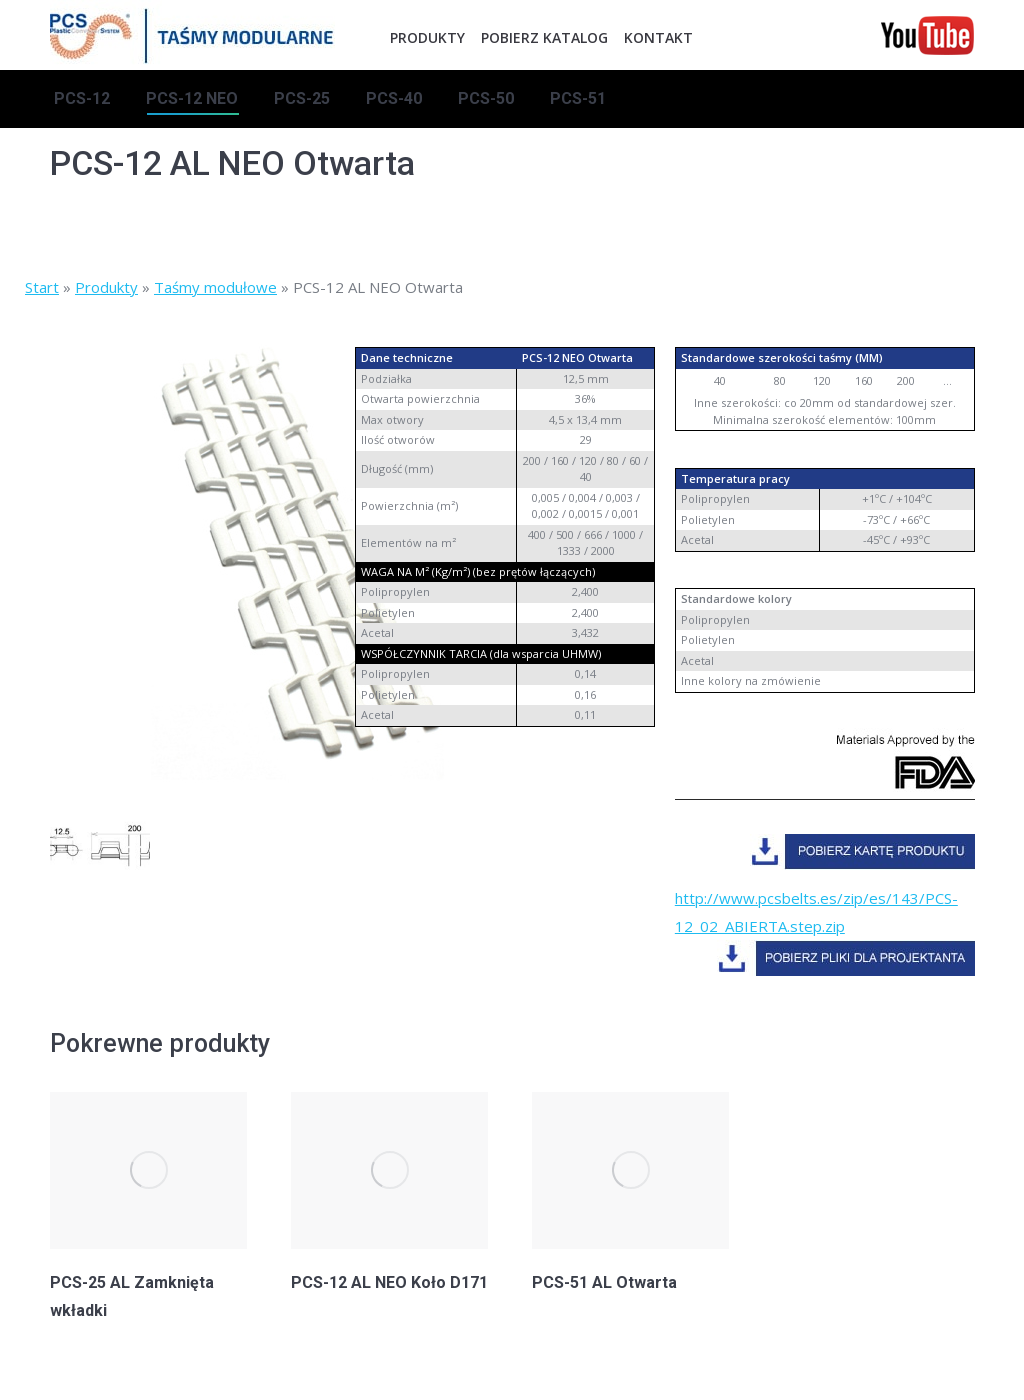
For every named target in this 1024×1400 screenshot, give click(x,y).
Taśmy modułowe (215, 287)
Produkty (106, 287)
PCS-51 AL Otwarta (604, 1282)
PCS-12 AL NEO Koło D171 (389, 1282)
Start (42, 287)
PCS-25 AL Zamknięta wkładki (132, 1296)
